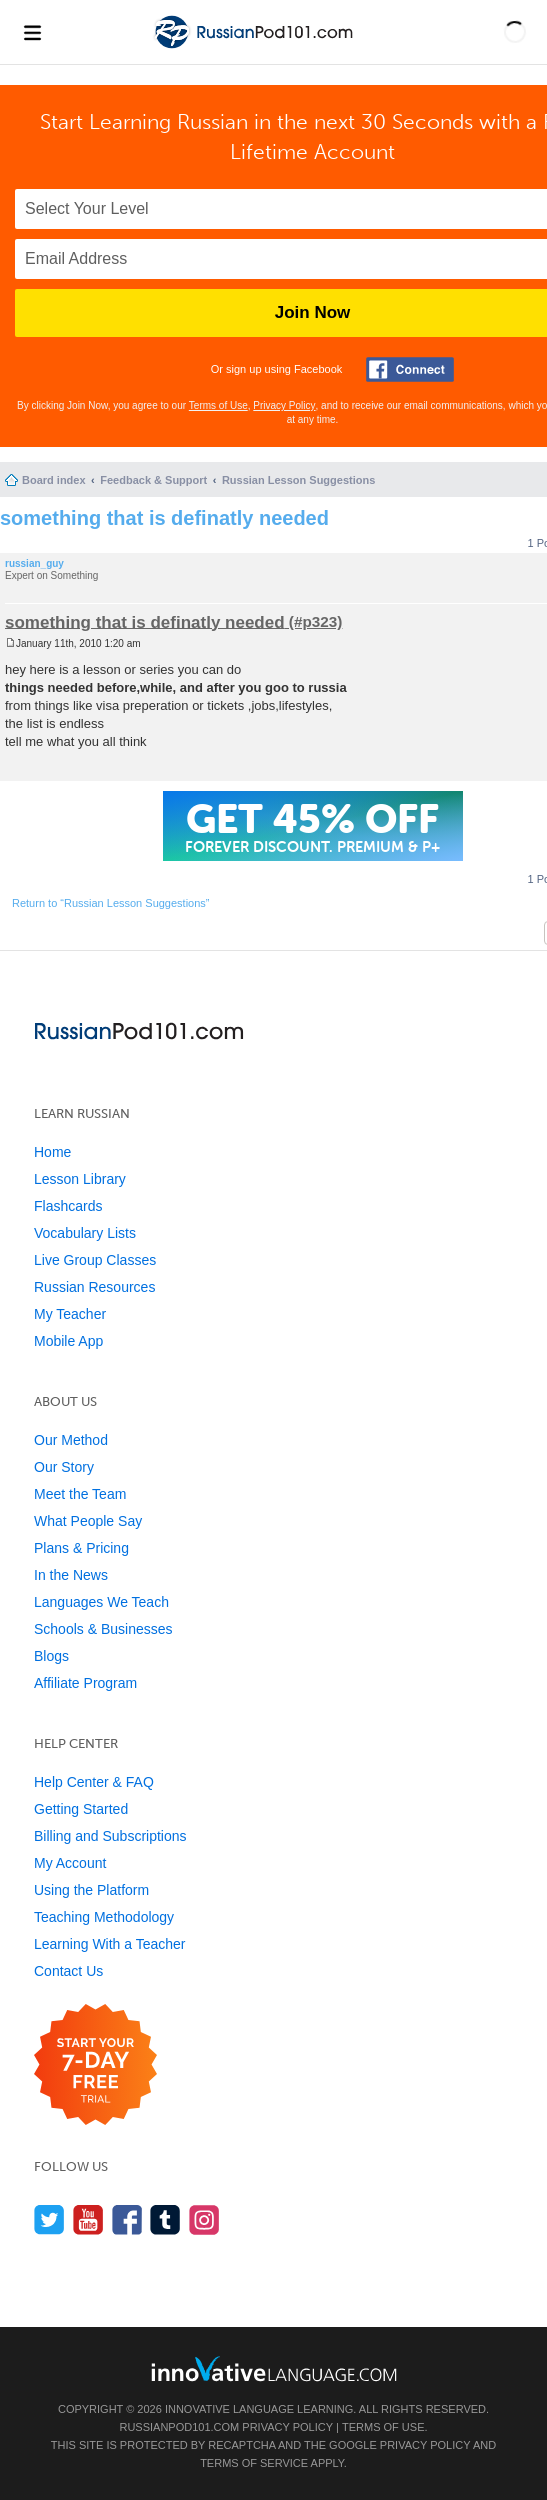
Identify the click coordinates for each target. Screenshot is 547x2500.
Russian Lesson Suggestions (298, 480)
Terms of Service (254, 2463)
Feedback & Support (153, 480)
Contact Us (68, 1971)
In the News (71, 1575)
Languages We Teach (101, 1602)
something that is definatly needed (164, 518)
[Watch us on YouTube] (88, 2219)
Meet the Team (80, 1494)
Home (52, 1152)
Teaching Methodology (104, 1917)
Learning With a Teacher (110, 1944)
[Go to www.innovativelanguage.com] (274, 2368)
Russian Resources (94, 1287)
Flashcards (68, 1206)
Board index (54, 480)
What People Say (88, 1521)
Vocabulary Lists (85, 1233)
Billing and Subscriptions (110, 1836)
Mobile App (68, 1341)
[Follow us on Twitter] (49, 2219)
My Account (70, 1863)
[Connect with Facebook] (410, 369)
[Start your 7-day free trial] (95, 2065)
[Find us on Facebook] (127, 2219)
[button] (515, 32)
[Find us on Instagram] (204, 2219)
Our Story (64, 1467)
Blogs (51, 1656)
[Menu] (32, 32)
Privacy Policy (284, 405)
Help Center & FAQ (94, 1782)
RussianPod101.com (179, 2427)
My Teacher (70, 1314)
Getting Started (81, 1809)
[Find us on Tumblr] (165, 2219)
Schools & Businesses (103, 1629)
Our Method (71, 1440)
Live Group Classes (95, 1260)
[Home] (255, 48)
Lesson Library (80, 1179)
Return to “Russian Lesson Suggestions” (111, 903)
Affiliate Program (85, 1683)
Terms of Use (218, 405)
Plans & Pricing (81, 1548)
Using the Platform (91, 1890)
